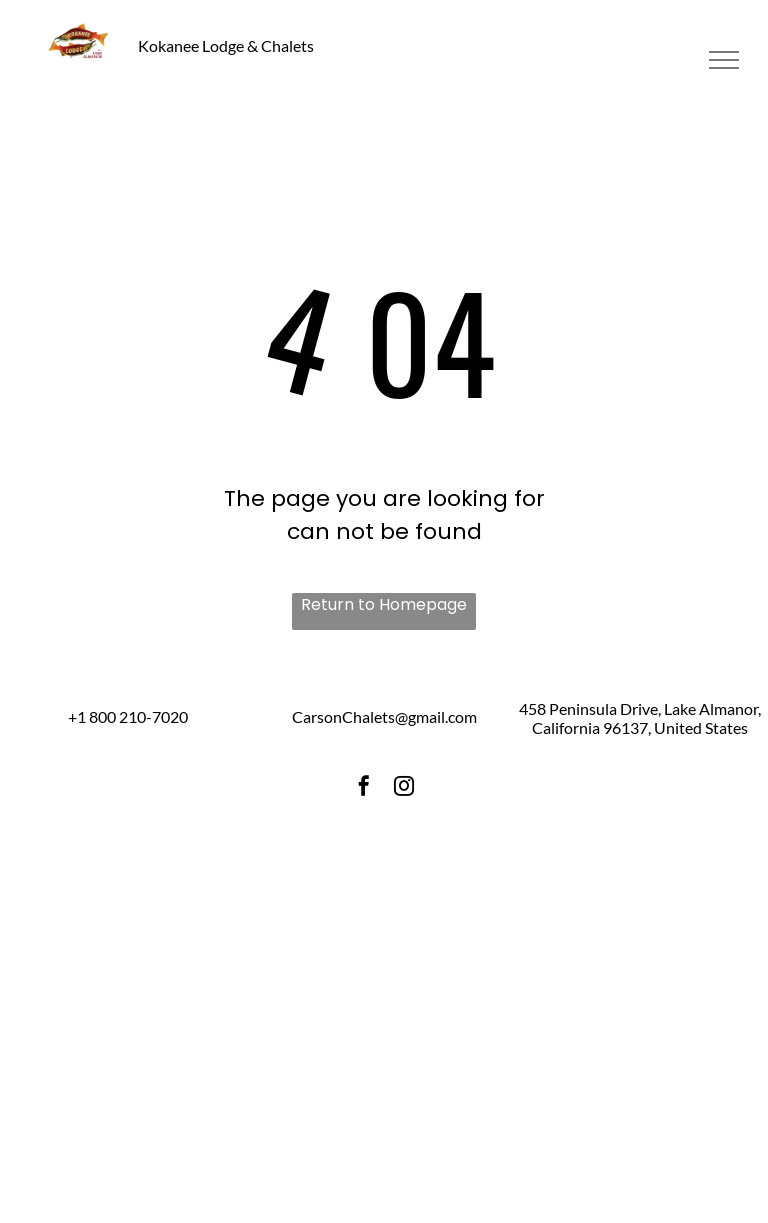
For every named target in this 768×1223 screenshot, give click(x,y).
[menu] (724, 60)
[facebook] (364, 788)
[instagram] (404, 788)
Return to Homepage (384, 604)
